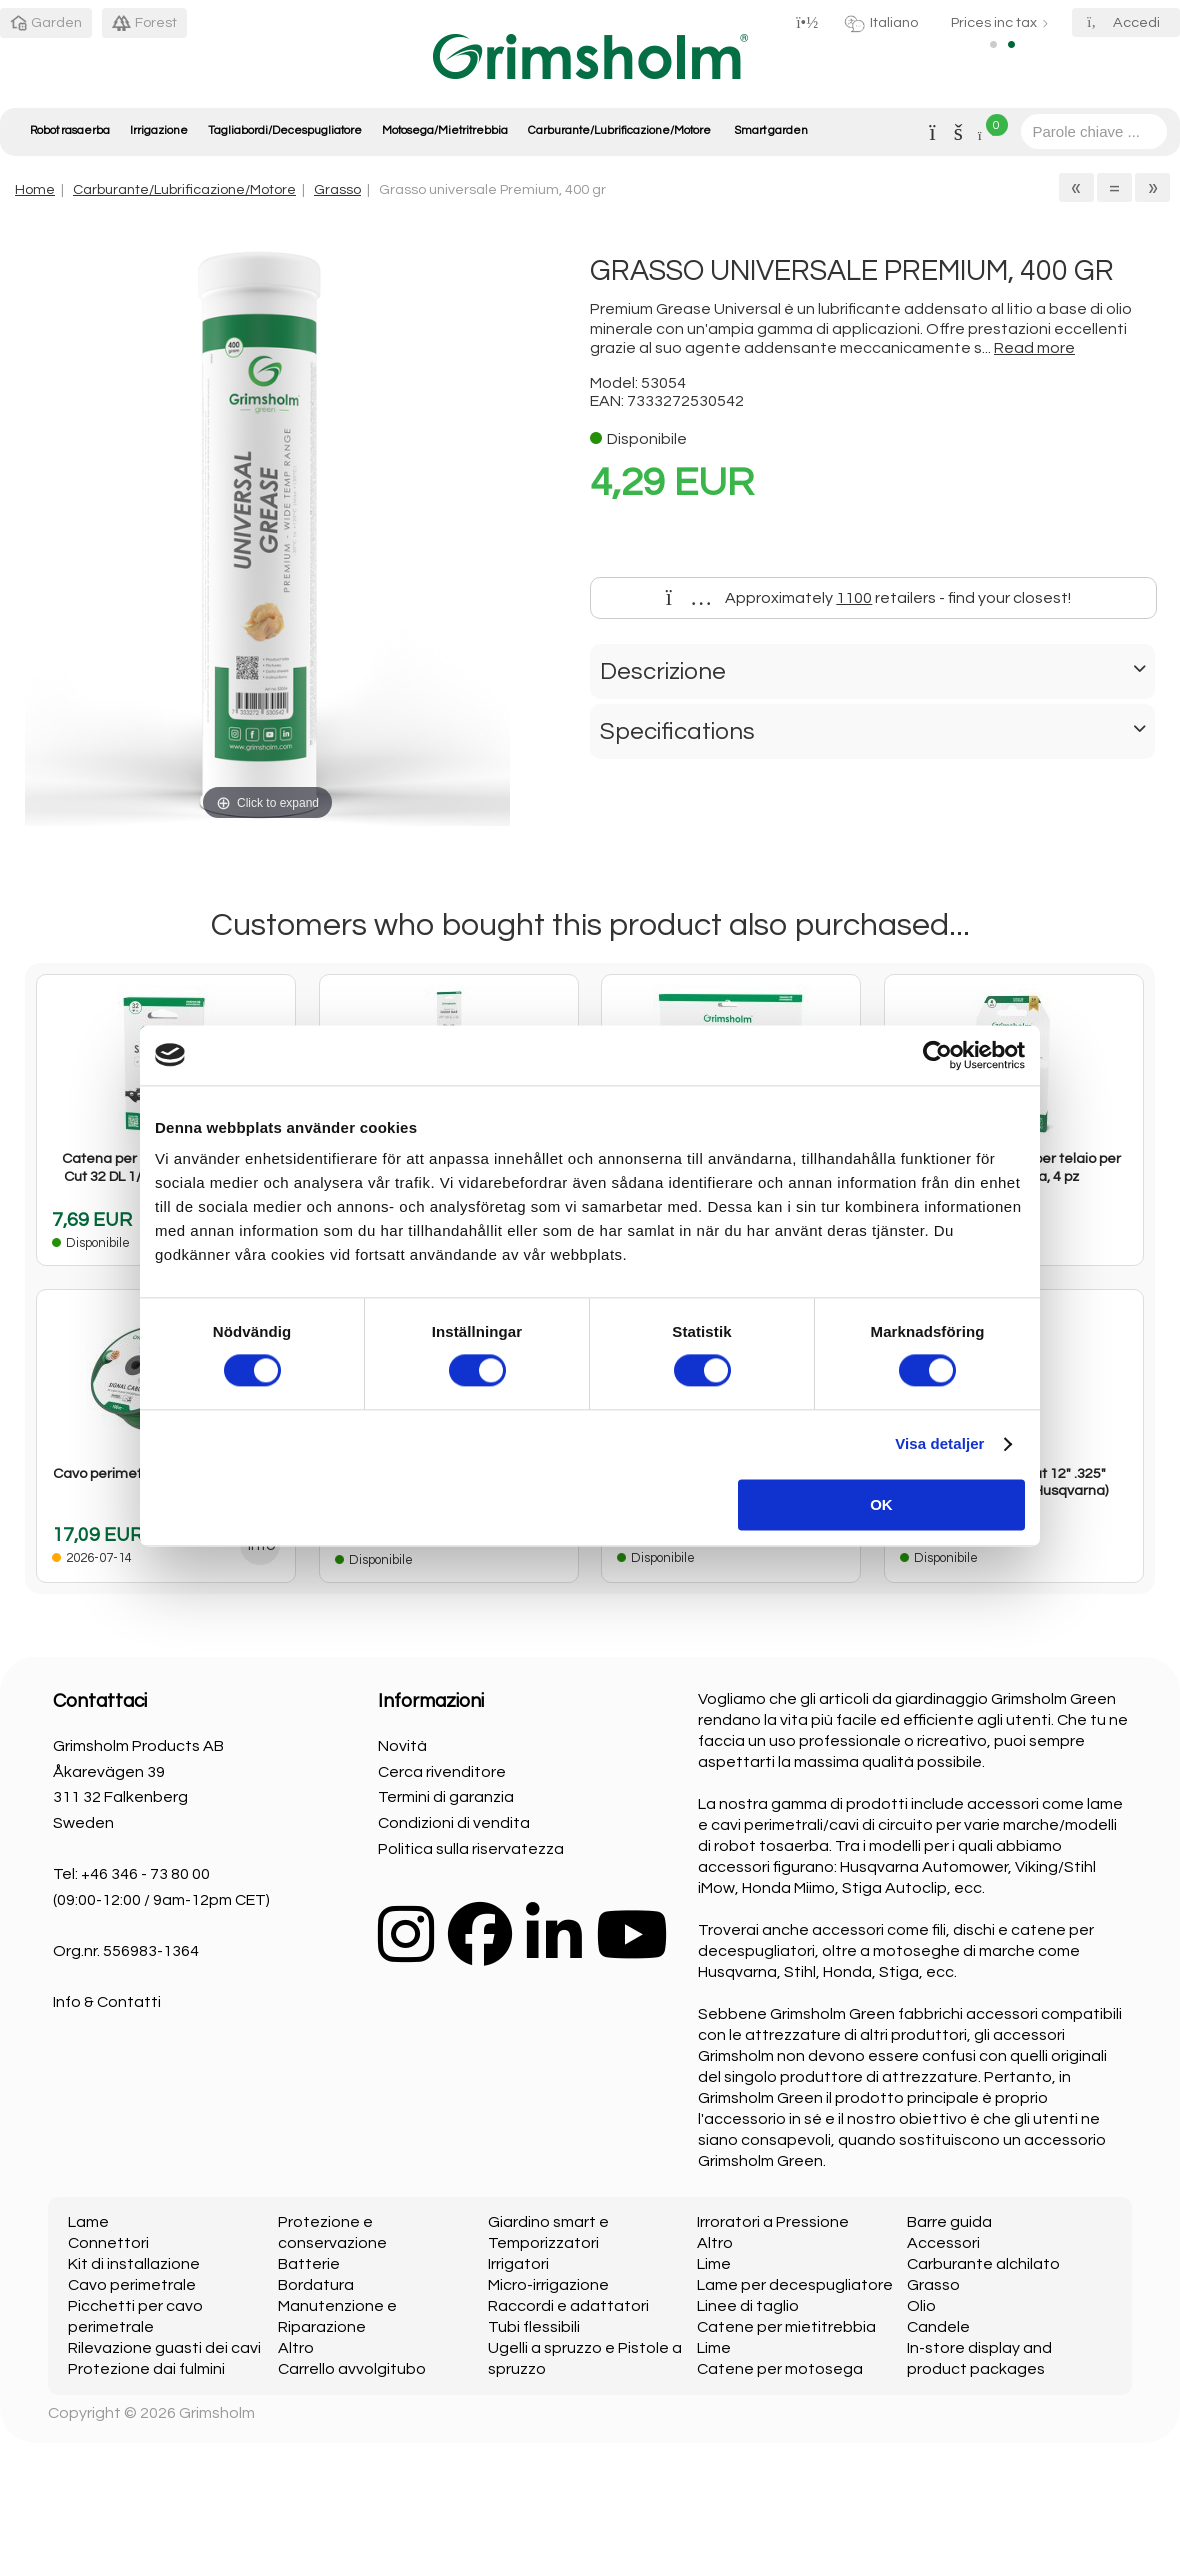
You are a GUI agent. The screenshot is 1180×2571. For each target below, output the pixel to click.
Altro (296, 2348)
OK (881, 1504)
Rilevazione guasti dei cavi (164, 2348)
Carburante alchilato (983, 2264)
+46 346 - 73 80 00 (145, 1874)
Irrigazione (159, 130)
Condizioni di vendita (454, 1823)
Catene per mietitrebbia (786, 2327)
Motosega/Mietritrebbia (445, 130)
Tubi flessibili (534, 2327)
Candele (938, 2327)
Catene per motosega (780, 2369)
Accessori (943, 2243)
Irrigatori (518, 2264)
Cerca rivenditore (442, 1772)
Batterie (309, 2264)
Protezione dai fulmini (146, 2369)
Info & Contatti (107, 2002)
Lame (88, 2222)
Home (35, 189)
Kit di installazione (134, 2264)
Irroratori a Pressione (773, 2222)
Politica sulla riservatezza (471, 1849)
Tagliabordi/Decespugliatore (285, 130)
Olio (921, 2306)
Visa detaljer (939, 1444)
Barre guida (949, 2222)
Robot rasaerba (70, 130)
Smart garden (771, 130)
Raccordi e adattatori (568, 2306)
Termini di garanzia (446, 1797)
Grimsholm (217, 2413)
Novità (402, 1746)
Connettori (108, 2243)
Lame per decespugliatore (795, 2285)
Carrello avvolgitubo (352, 2369)
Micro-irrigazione (548, 2285)
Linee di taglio (748, 2306)
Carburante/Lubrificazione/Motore (619, 130)
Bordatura (316, 2285)
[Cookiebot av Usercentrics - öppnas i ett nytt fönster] (937, 1055)
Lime (714, 2264)
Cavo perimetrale (132, 2285)
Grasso (337, 189)
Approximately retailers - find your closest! (869, 598)
